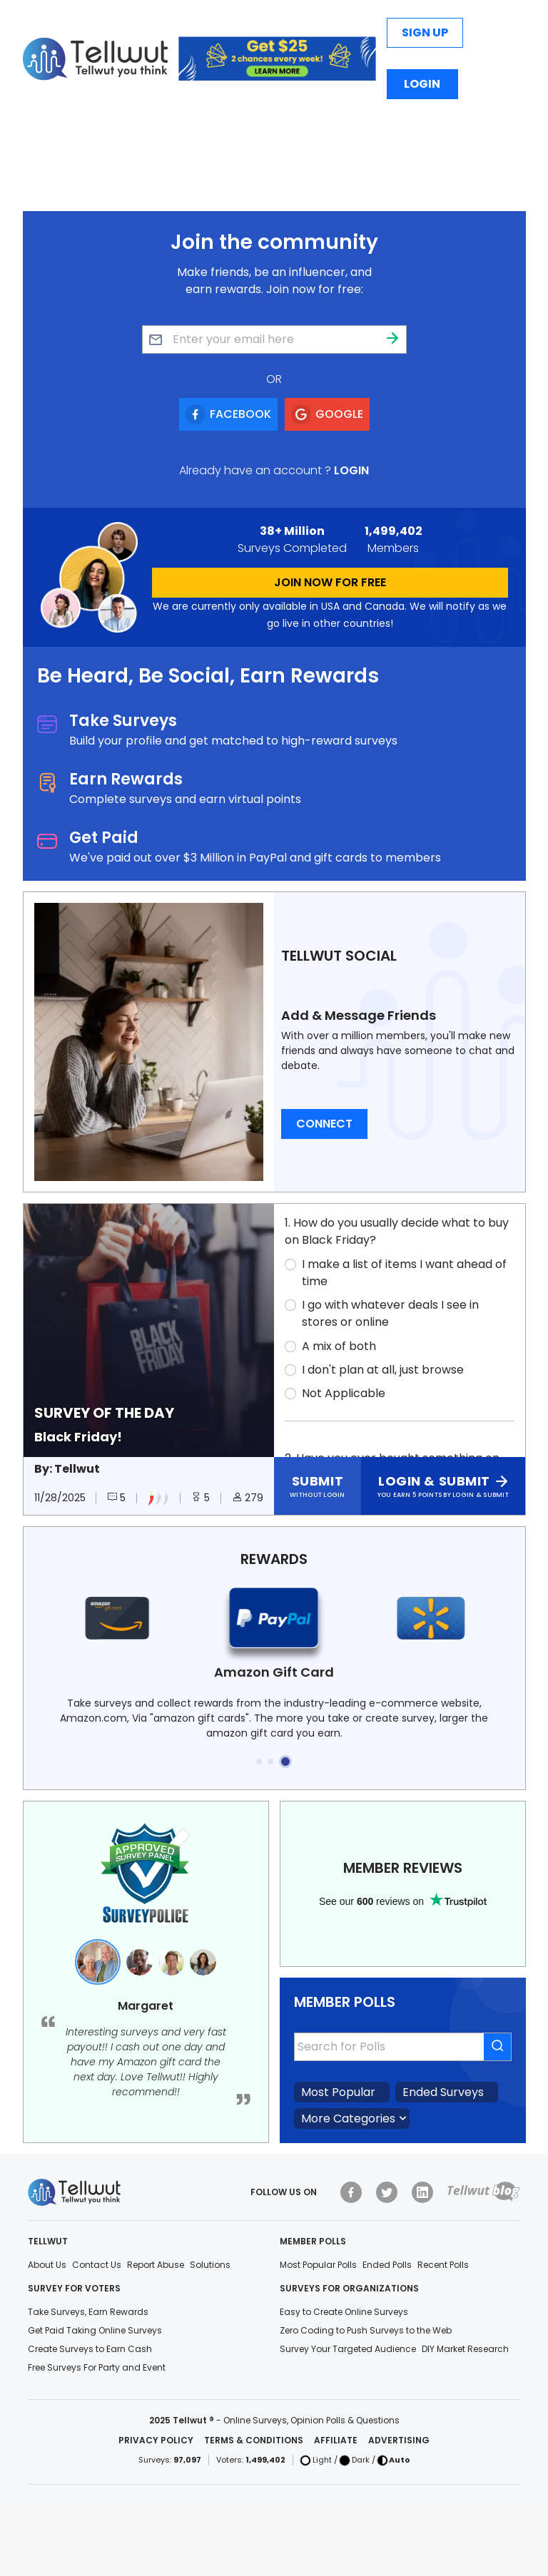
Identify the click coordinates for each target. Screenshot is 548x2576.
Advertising (399, 2440)
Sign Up (425, 32)
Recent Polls (443, 2265)
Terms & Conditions (253, 2440)
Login (422, 84)
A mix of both (339, 1346)
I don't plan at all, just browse (383, 1369)
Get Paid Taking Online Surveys (95, 2330)
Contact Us (96, 2265)
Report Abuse (155, 2265)
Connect (324, 1123)
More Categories (348, 2118)
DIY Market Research (465, 2349)
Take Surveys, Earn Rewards (88, 2312)
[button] (259, 1761)
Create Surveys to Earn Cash (90, 2349)
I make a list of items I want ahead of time (404, 1272)
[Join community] (392, 339)
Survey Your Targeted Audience (348, 2349)
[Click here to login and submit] (443, 1486)
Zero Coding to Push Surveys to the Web (366, 2330)
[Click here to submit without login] (317, 1486)
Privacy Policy (155, 2440)
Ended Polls (387, 2265)
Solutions (210, 2265)
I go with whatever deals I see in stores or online (390, 1313)
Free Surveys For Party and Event (97, 2367)
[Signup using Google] (327, 414)
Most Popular (338, 2092)
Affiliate (335, 2440)
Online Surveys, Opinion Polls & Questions (311, 2420)
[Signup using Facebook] (228, 414)
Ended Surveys (443, 2092)
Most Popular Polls (318, 2265)
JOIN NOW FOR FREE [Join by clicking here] (330, 582)
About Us (47, 2265)
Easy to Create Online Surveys (344, 2312)
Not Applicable (343, 1393)
